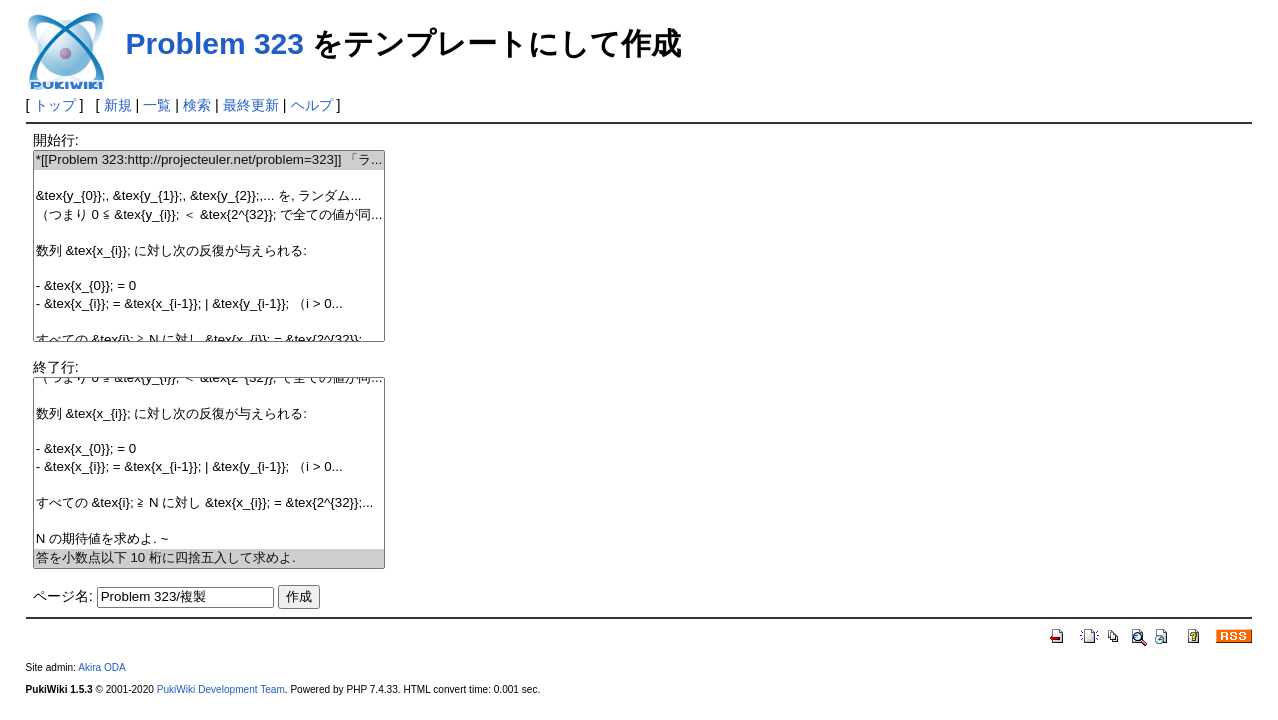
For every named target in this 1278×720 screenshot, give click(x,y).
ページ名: (63, 596)
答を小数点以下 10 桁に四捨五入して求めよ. (209, 558)
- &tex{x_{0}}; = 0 (209, 286)
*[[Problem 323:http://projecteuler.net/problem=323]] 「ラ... (209, 160)
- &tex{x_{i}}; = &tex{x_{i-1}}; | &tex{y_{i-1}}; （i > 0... (209, 304)
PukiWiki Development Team (221, 689)
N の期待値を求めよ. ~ (209, 539)
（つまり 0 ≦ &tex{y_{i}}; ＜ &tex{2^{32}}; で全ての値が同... (209, 215)
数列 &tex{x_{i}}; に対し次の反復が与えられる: (209, 251)
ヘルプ (312, 105)
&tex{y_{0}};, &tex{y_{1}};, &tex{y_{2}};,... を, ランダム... (209, 196)
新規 (118, 105)
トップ (55, 105)
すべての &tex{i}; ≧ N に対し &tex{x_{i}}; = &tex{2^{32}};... (209, 340)
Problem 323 (215, 43)
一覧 (157, 105)
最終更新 (251, 105)
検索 (197, 105)
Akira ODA (102, 667)
